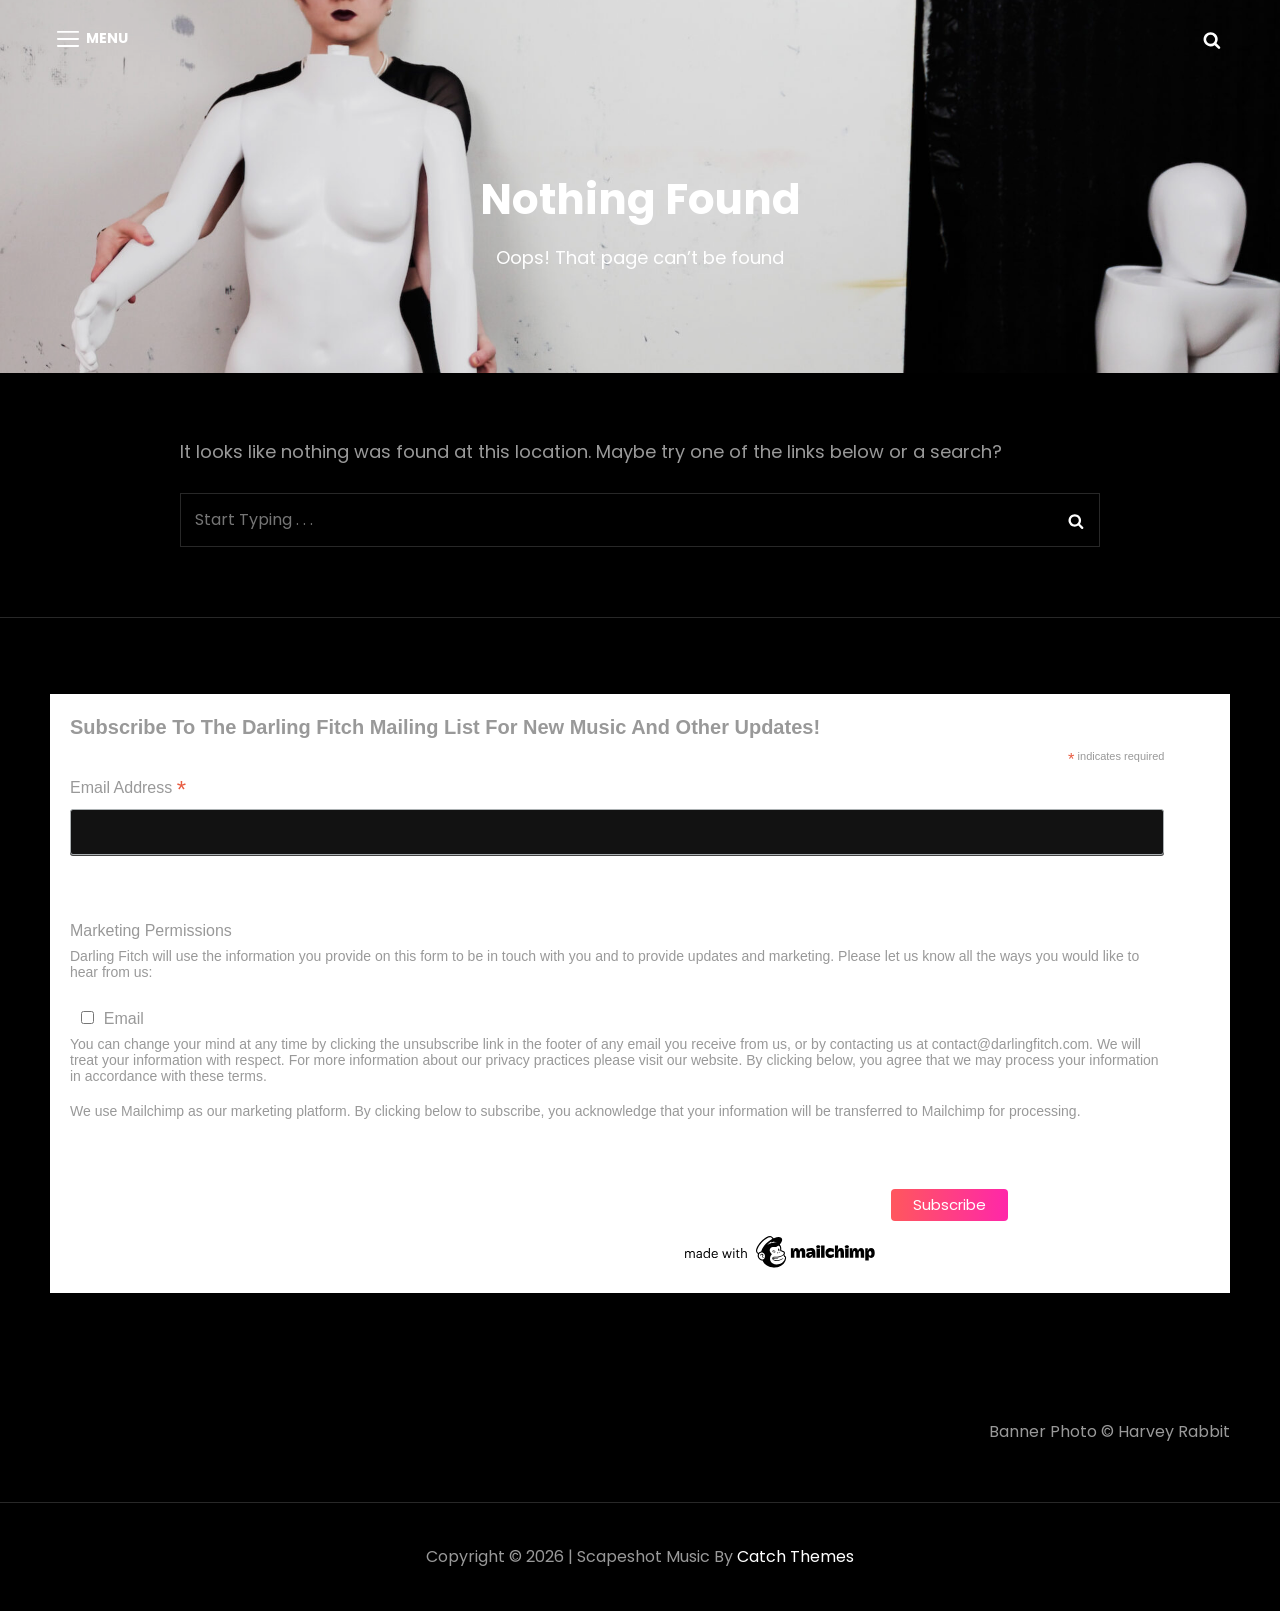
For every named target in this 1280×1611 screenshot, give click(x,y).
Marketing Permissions (151, 930)
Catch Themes (795, 1556)
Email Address (128, 789)
